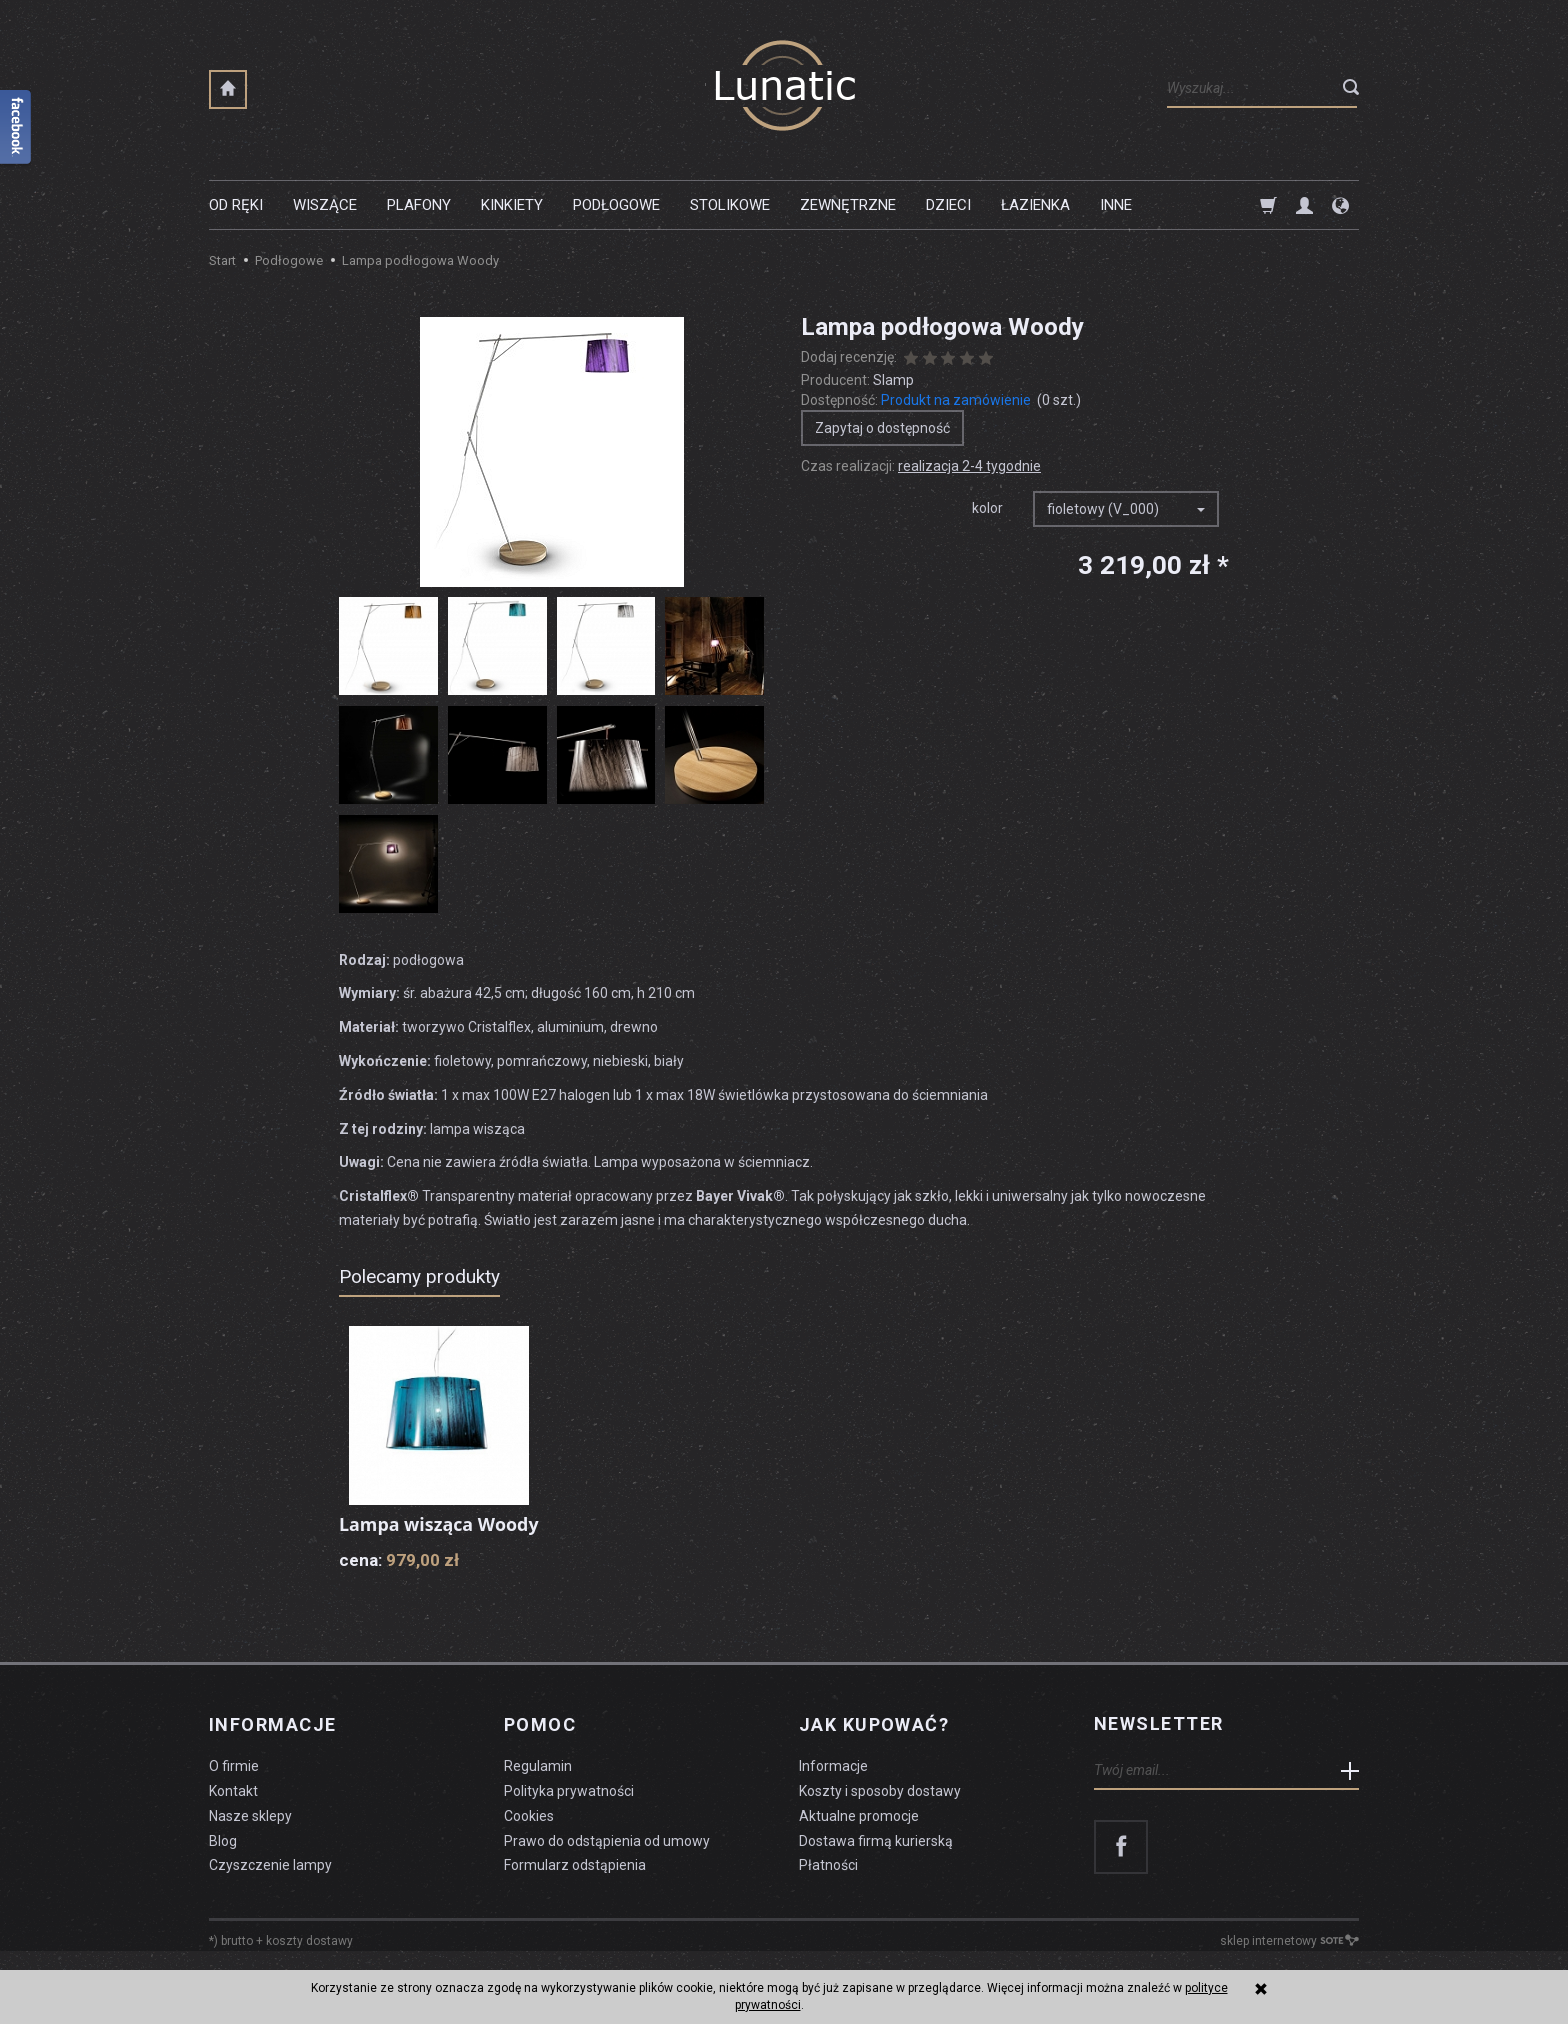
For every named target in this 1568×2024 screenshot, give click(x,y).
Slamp (893, 380)
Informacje (272, 1745)
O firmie (234, 1785)
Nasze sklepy (250, 1835)
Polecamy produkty (419, 1276)
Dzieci (948, 205)
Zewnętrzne (848, 205)
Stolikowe (730, 205)
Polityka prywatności (569, 1810)
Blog (223, 1860)
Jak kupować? (874, 1745)
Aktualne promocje (859, 1835)
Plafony (419, 205)
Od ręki (236, 205)
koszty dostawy (309, 1960)
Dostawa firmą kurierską (876, 1860)
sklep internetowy (1289, 1960)
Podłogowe (616, 205)
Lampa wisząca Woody (406, 1535)
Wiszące (325, 205)
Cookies (529, 1835)
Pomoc (540, 1745)
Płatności (828, 1884)
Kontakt (233, 1810)
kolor (987, 508)
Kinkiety (512, 205)
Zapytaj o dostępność (882, 428)
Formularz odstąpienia (575, 1884)
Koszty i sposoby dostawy (880, 1810)
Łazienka (1035, 205)
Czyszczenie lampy (270, 1884)
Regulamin (538, 1785)
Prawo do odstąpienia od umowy (607, 1860)
